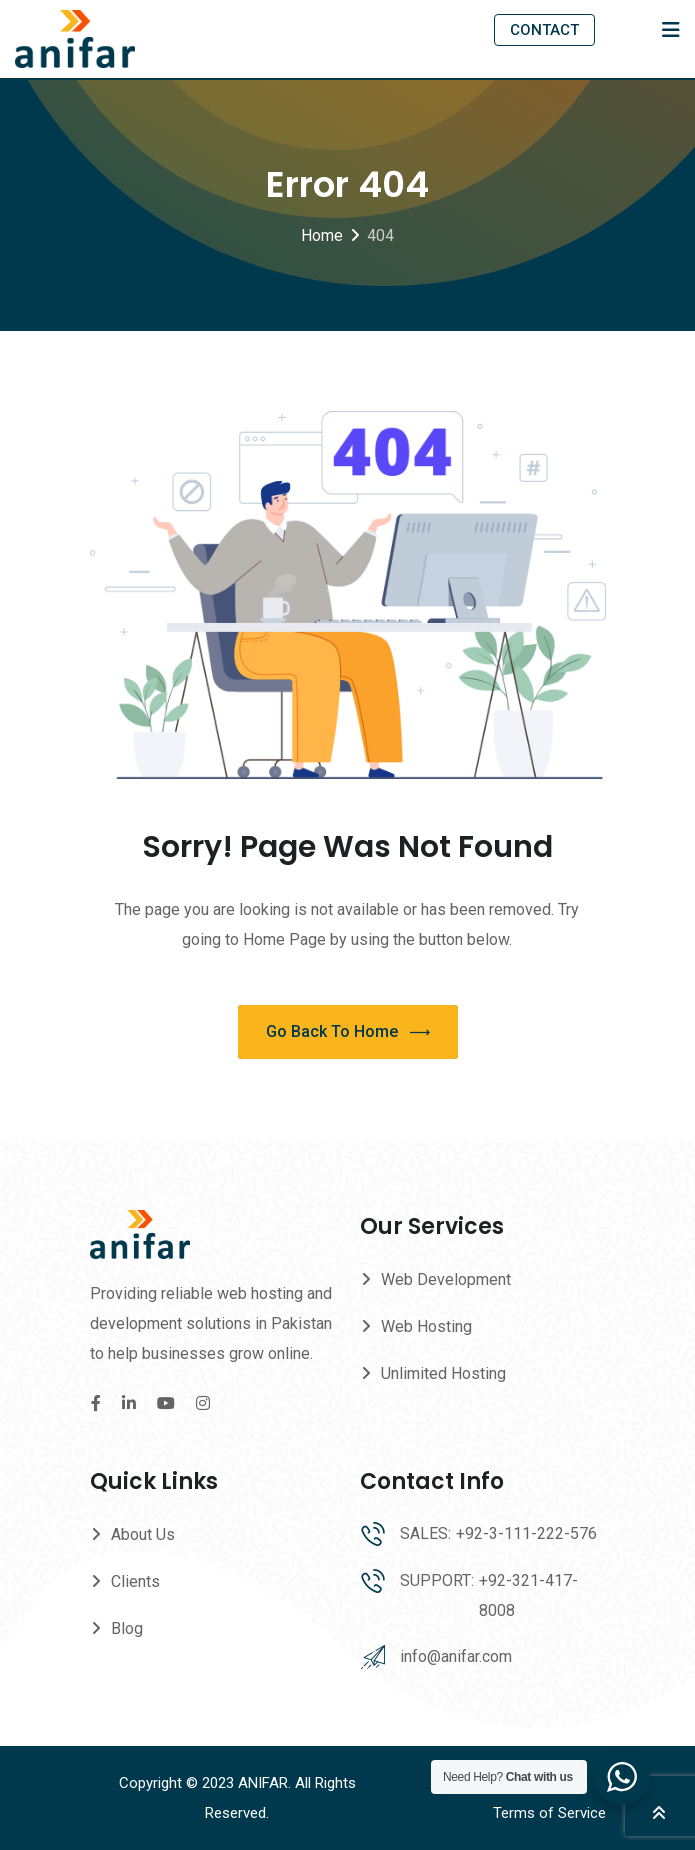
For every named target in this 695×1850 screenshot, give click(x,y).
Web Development (446, 1279)
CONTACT (544, 30)
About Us (143, 1534)
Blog (127, 1628)
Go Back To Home (348, 1032)
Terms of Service (549, 1813)
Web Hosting (426, 1326)
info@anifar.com (456, 1656)
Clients (135, 1581)
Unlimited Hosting (443, 1373)
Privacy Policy (541, 1783)
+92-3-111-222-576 (526, 1533)
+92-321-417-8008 (528, 1595)
